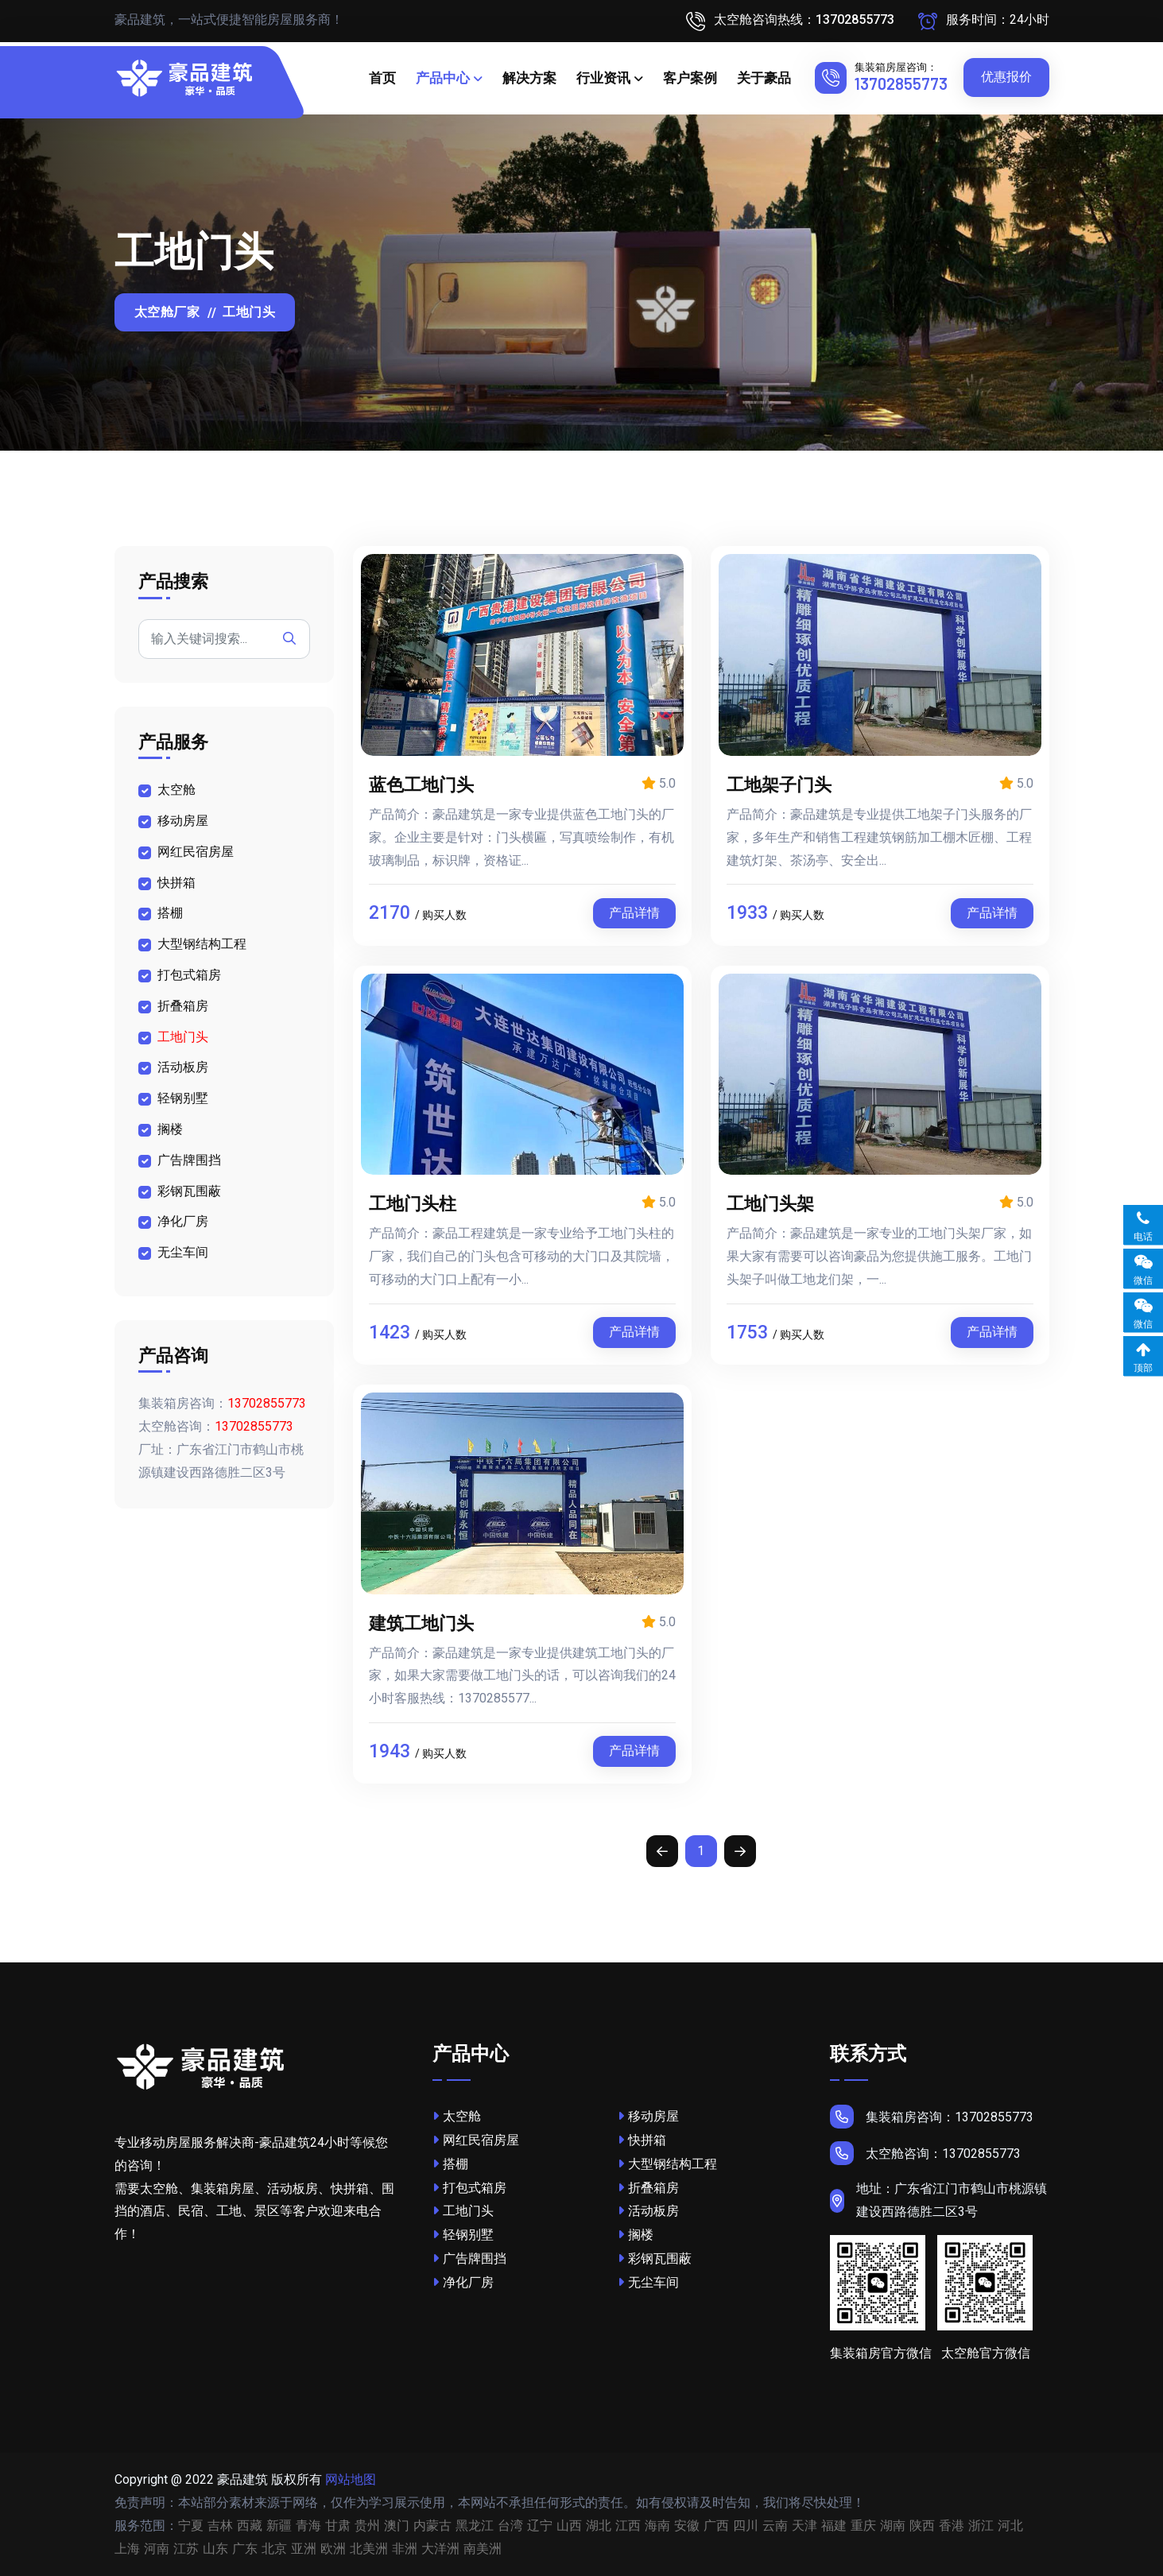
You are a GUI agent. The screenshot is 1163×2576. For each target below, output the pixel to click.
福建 (834, 2525)
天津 (804, 2525)
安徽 (687, 2525)
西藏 (249, 2525)
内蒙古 (432, 2525)
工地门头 (182, 1036)
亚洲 (303, 2548)
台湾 (510, 2525)
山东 (215, 2548)
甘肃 (338, 2525)
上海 (127, 2548)
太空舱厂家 (167, 312)
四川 (745, 2525)
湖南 (892, 2525)
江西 (628, 2525)
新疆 (279, 2525)
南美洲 (482, 2548)
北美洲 (369, 2548)
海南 (657, 2525)
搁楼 (170, 1129)
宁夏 (191, 2525)
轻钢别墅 (182, 1098)
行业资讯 (603, 78)
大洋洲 (440, 2548)
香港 (951, 2525)
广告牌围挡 (189, 1160)
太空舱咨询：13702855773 (925, 2153)
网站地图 (350, 2479)
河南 (156, 2548)
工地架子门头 (779, 783)
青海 (308, 2525)
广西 (716, 2525)
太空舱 (176, 789)
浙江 (981, 2525)
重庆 (863, 2525)
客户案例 (690, 78)
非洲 (404, 2548)
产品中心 (443, 78)
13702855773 (901, 83)
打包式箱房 (189, 974)
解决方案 (529, 78)
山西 (569, 2525)
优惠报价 (1006, 76)
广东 (245, 2548)
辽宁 (539, 2525)
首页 (382, 78)
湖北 (598, 2525)
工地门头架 (770, 1202)
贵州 (367, 2525)
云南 (775, 2525)
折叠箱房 (182, 1005)
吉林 (220, 2525)
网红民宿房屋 (195, 851)
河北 (1010, 2525)
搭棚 (170, 912)
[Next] (740, 1851)
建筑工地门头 (421, 1622)
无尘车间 (182, 1252)
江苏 (186, 2548)
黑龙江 (475, 2525)
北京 (274, 2548)
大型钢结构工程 (201, 943)
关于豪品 (764, 78)
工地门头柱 (412, 1202)
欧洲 (333, 2548)
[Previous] (662, 1851)
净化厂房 (182, 1221)
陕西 (922, 2525)
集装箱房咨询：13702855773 (931, 2117)
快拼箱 (176, 882)
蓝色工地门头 (421, 783)
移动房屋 (182, 820)
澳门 (396, 2525)
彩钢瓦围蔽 (189, 1191)
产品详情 (634, 912)
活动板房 (182, 1067)
